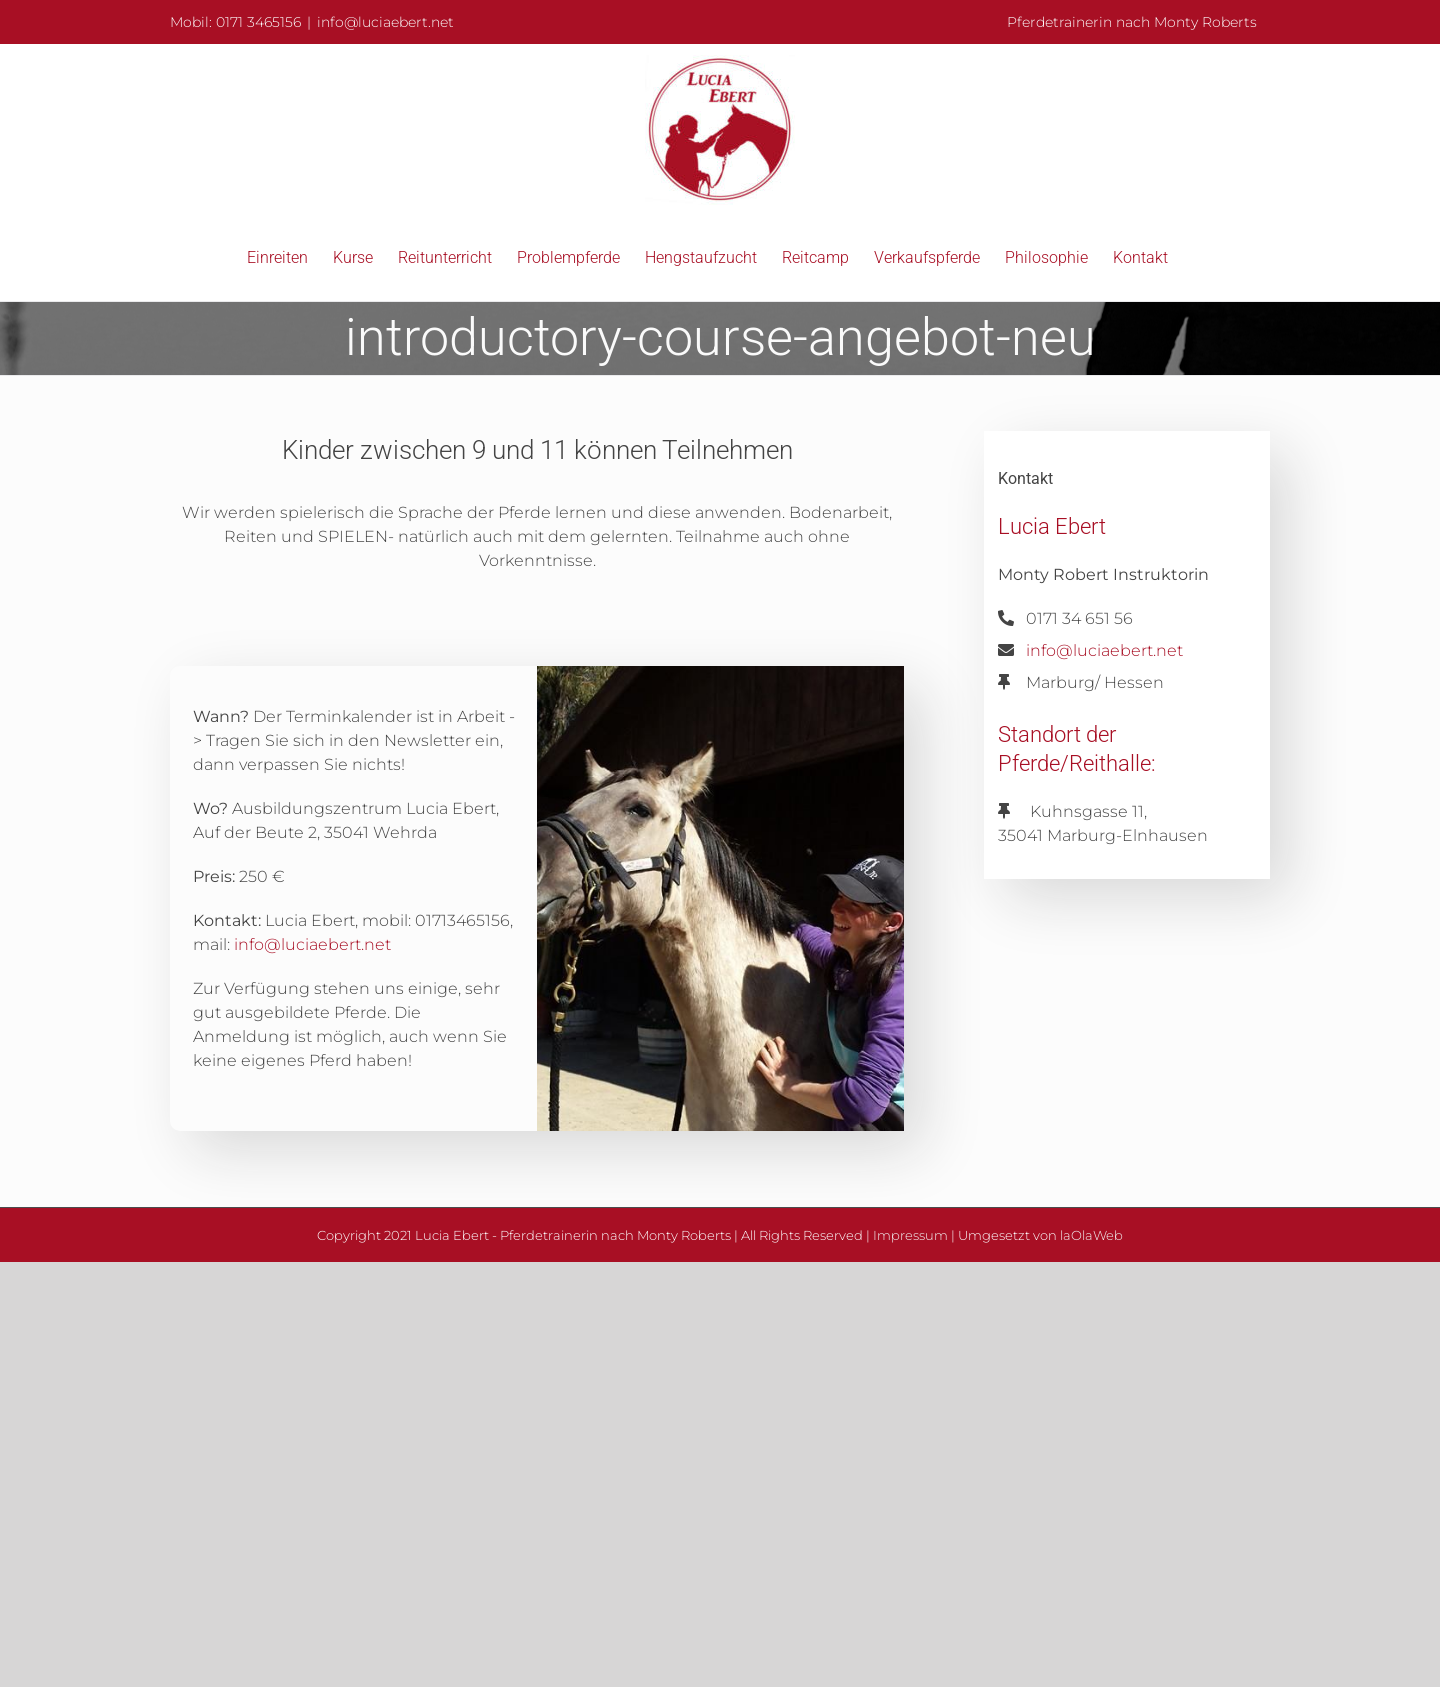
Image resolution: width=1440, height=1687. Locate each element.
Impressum (910, 1235)
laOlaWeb (1091, 1235)
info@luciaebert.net (385, 22)
